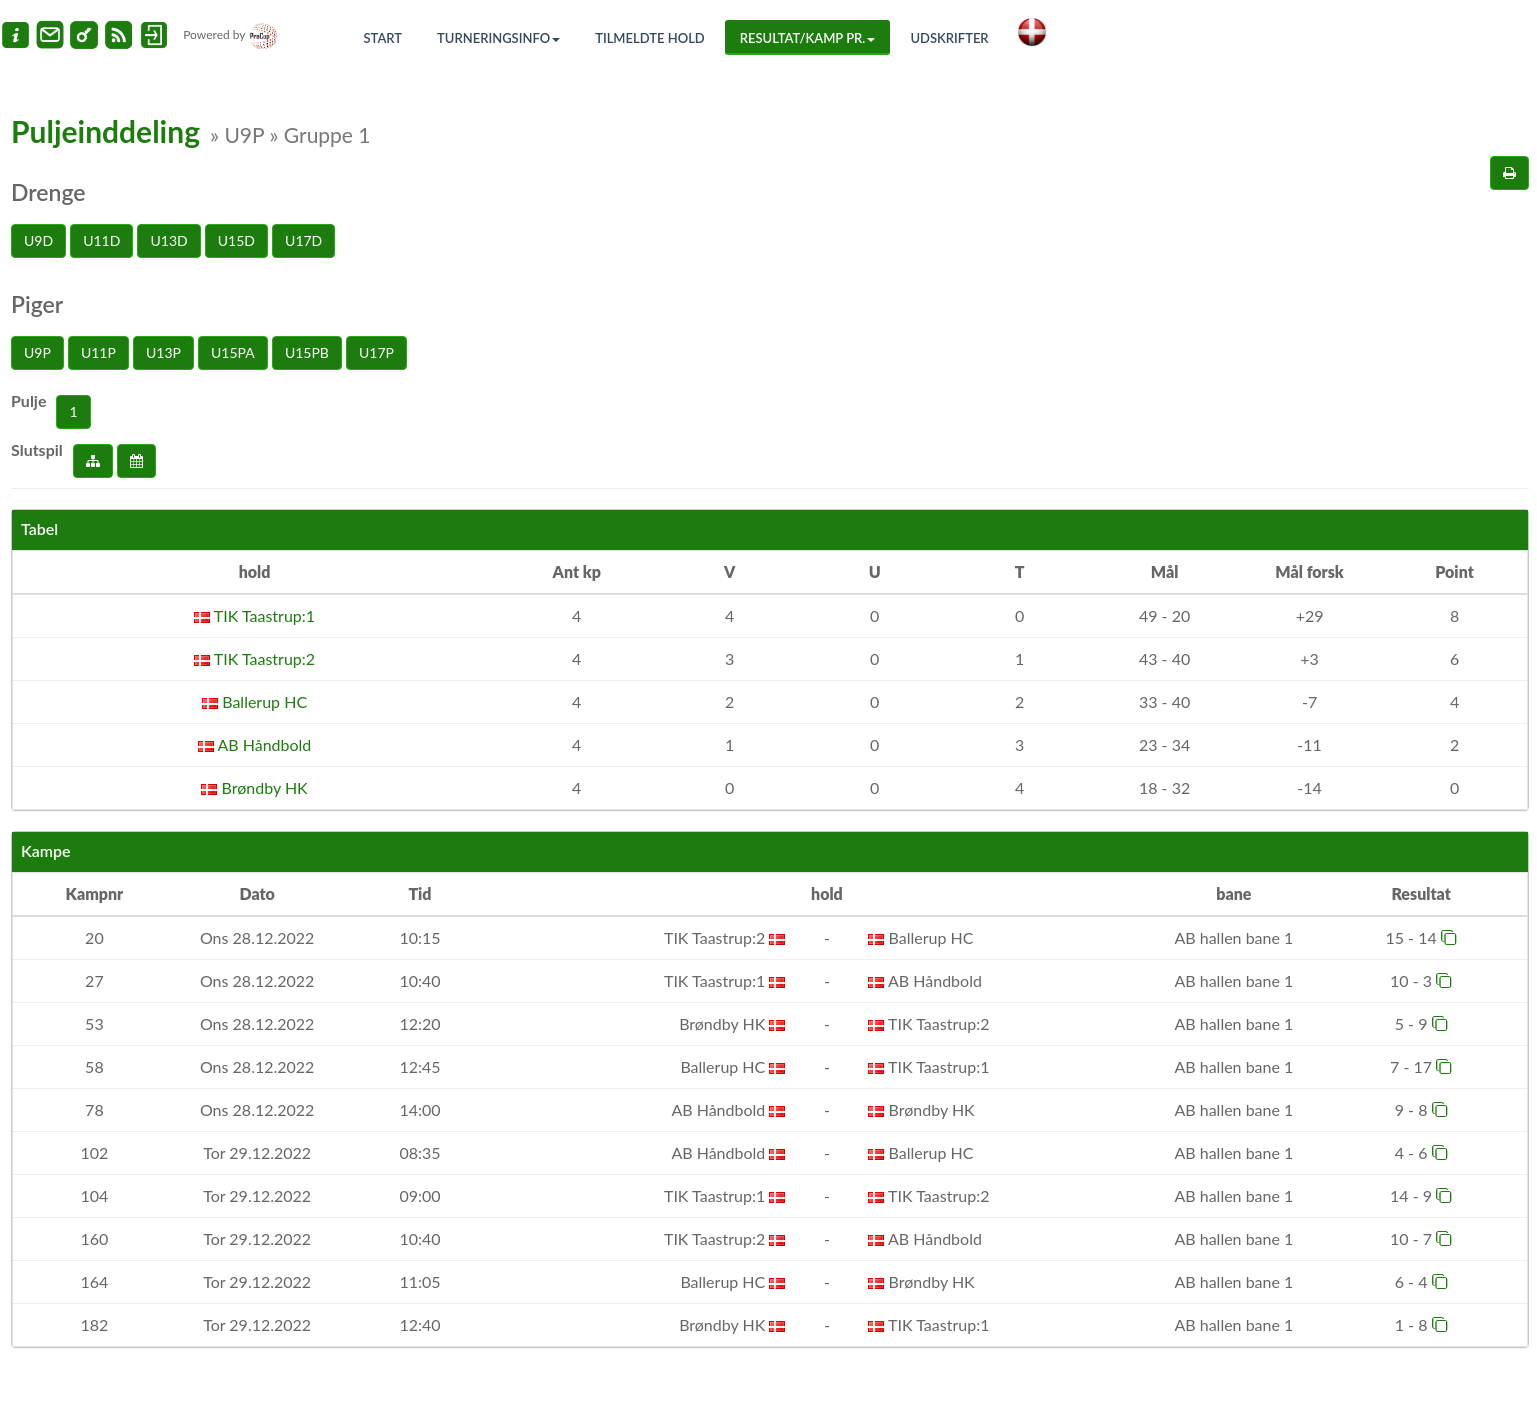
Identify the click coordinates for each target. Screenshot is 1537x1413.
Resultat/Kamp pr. (808, 38)
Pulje (28, 400)
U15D (236, 240)
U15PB (307, 352)
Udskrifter (949, 38)
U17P (376, 352)
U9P (37, 352)
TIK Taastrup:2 (254, 658)
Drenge (48, 192)
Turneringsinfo (498, 38)
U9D (38, 240)
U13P (163, 352)
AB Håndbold (254, 744)
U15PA (233, 352)
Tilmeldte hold (650, 38)
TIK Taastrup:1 (254, 615)
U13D (168, 240)
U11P (98, 352)
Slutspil (37, 449)
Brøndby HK (254, 787)
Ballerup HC (254, 701)
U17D (303, 240)
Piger (37, 304)
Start (383, 38)
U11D (101, 240)
